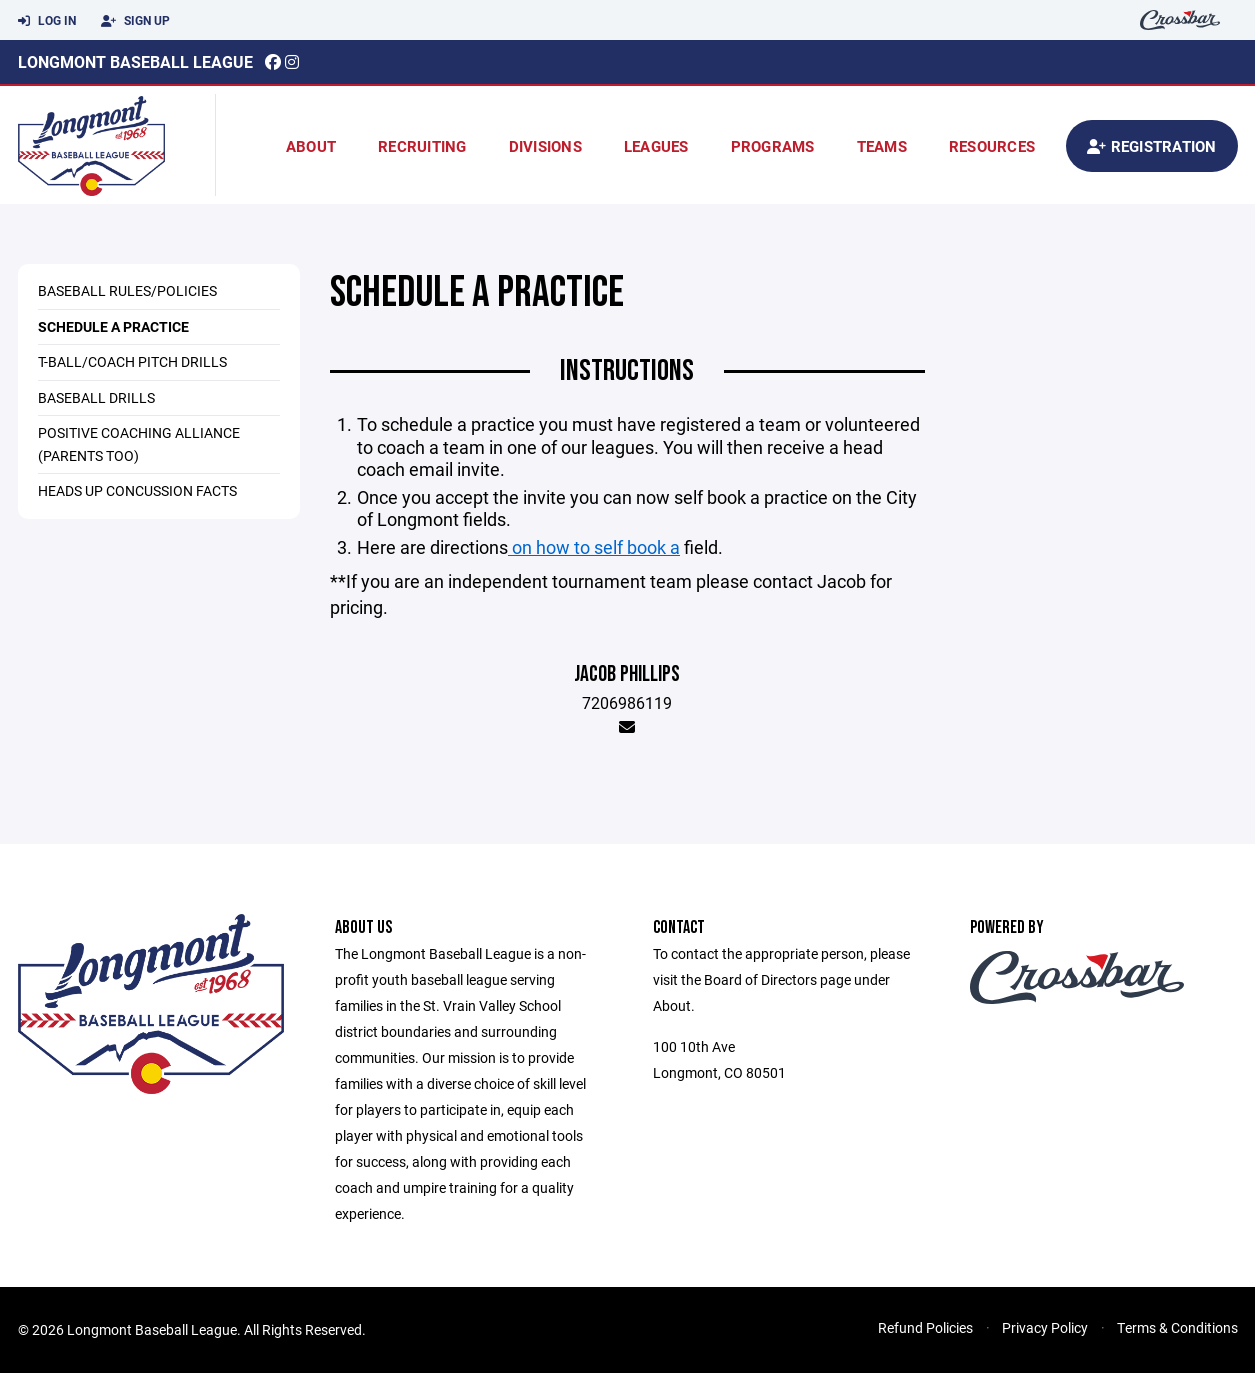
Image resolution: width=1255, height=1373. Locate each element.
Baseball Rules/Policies (127, 290)
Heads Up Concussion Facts (137, 490)
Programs (773, 146)
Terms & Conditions (1177, 1327)
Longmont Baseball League (135, 61)
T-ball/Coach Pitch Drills (132, 361)
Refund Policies (925, 1327)
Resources (992, 146)
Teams (882, 146)
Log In (47, 21)
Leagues (656, 146)
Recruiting (422, 146)
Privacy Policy (1045, 1327)
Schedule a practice (113, 326)
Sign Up (135, 21)
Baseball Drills (96, 397)
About (311, 146)
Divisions (545, 146)
